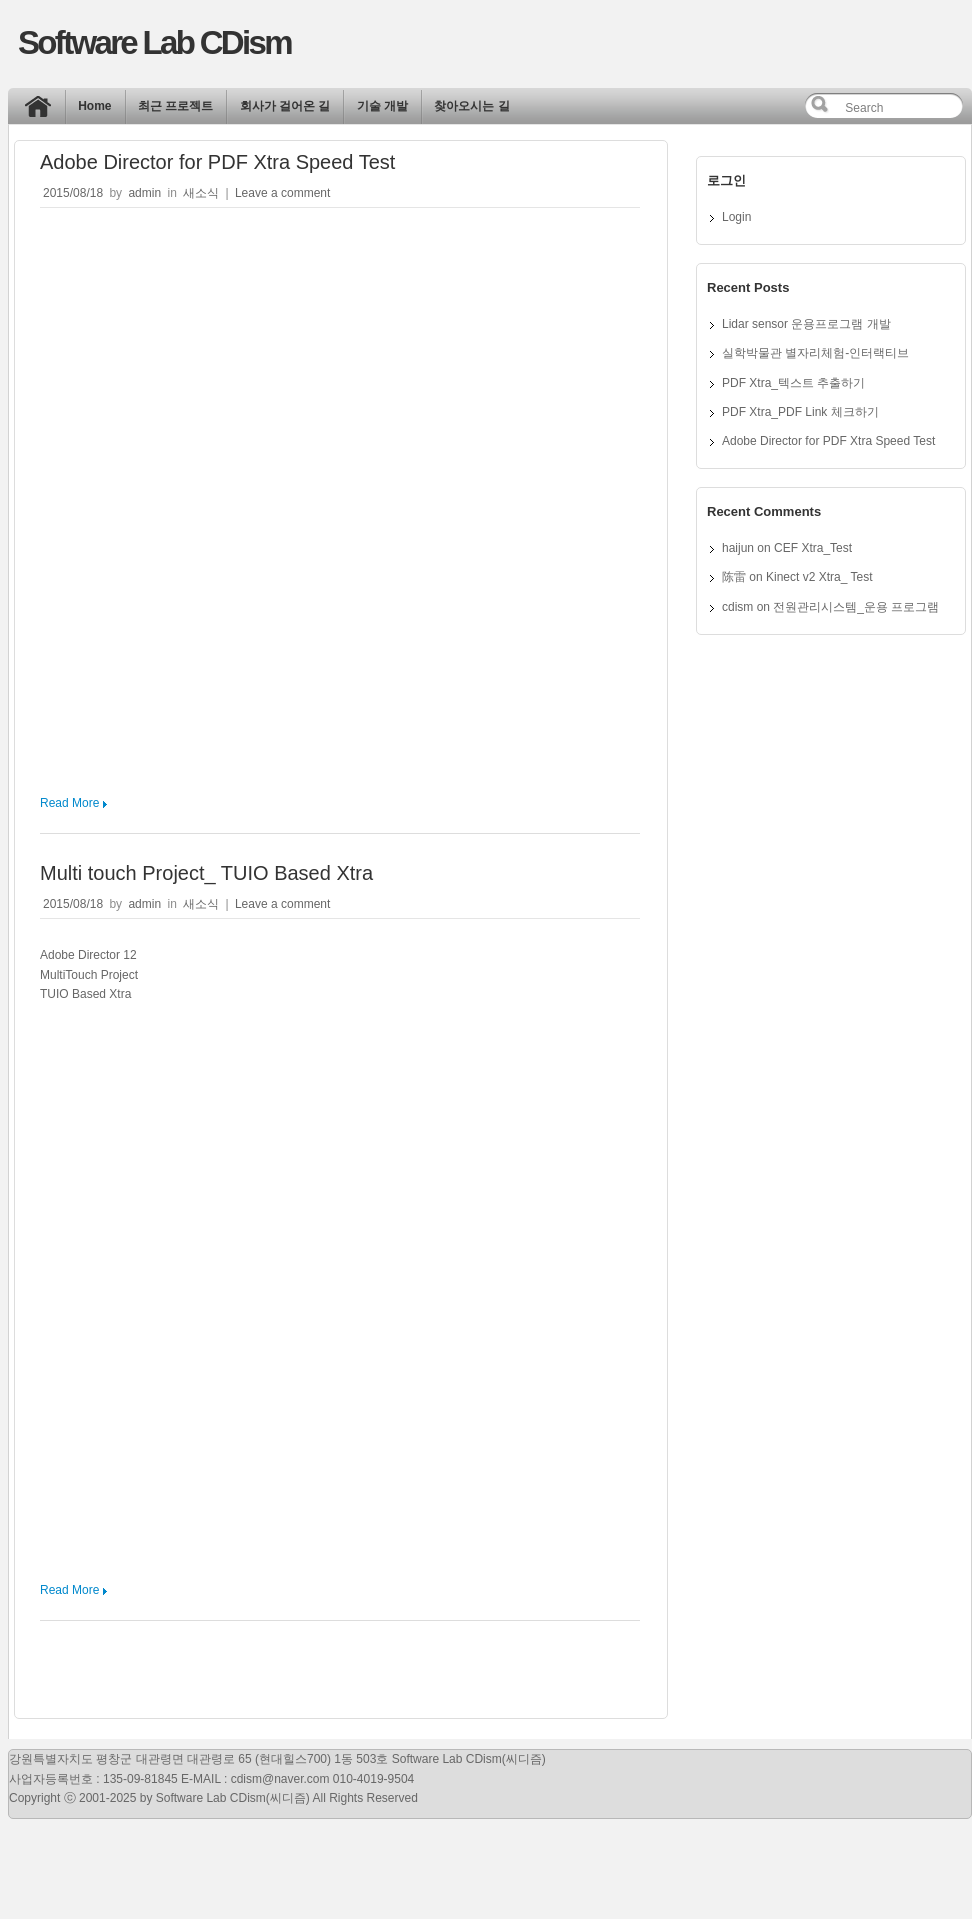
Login (736, 217)
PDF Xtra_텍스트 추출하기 (793, 383)
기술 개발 (382, 106)
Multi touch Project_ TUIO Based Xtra (206, 873)
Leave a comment (282, 193)
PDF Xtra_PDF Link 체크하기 (800, 412)
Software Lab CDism (154, 42)
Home (43, 111)
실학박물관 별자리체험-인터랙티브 (815, 353)
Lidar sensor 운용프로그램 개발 (806, 324)
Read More (69, 803)
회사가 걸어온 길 (285, 106)
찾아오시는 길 (471, 106)
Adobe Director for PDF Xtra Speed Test (217, 162)
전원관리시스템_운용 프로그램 (856, 607)
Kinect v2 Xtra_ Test (819, 577)
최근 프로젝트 (175, 106)
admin (144, 193)
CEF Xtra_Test (813, 548)
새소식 (201, 193)
